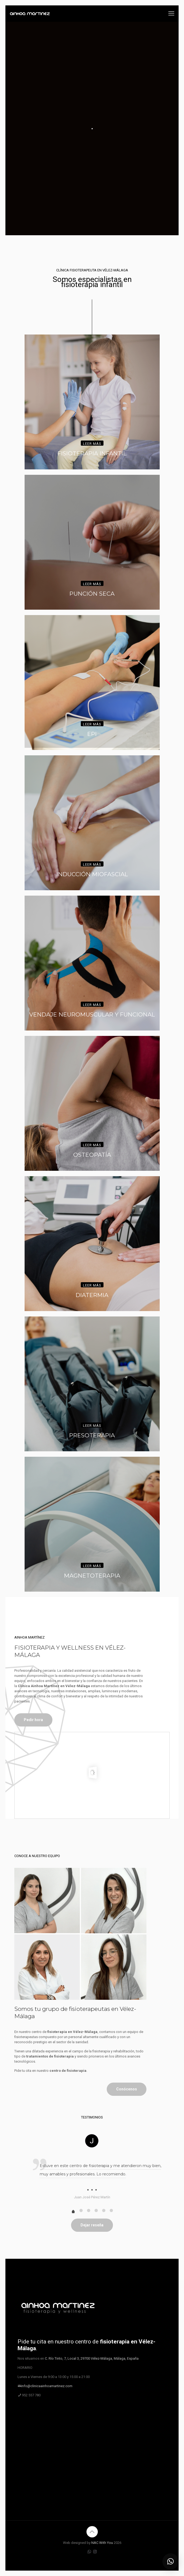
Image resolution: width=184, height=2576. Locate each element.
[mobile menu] (171, 13)
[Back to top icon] (92, 2531)
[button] (170, 2561)
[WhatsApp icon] (89, 2551)
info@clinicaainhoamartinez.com (46, 2386)
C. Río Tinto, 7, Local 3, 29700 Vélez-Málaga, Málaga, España (92, 2358)
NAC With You (102, 2543)
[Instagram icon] (95, 2551)
